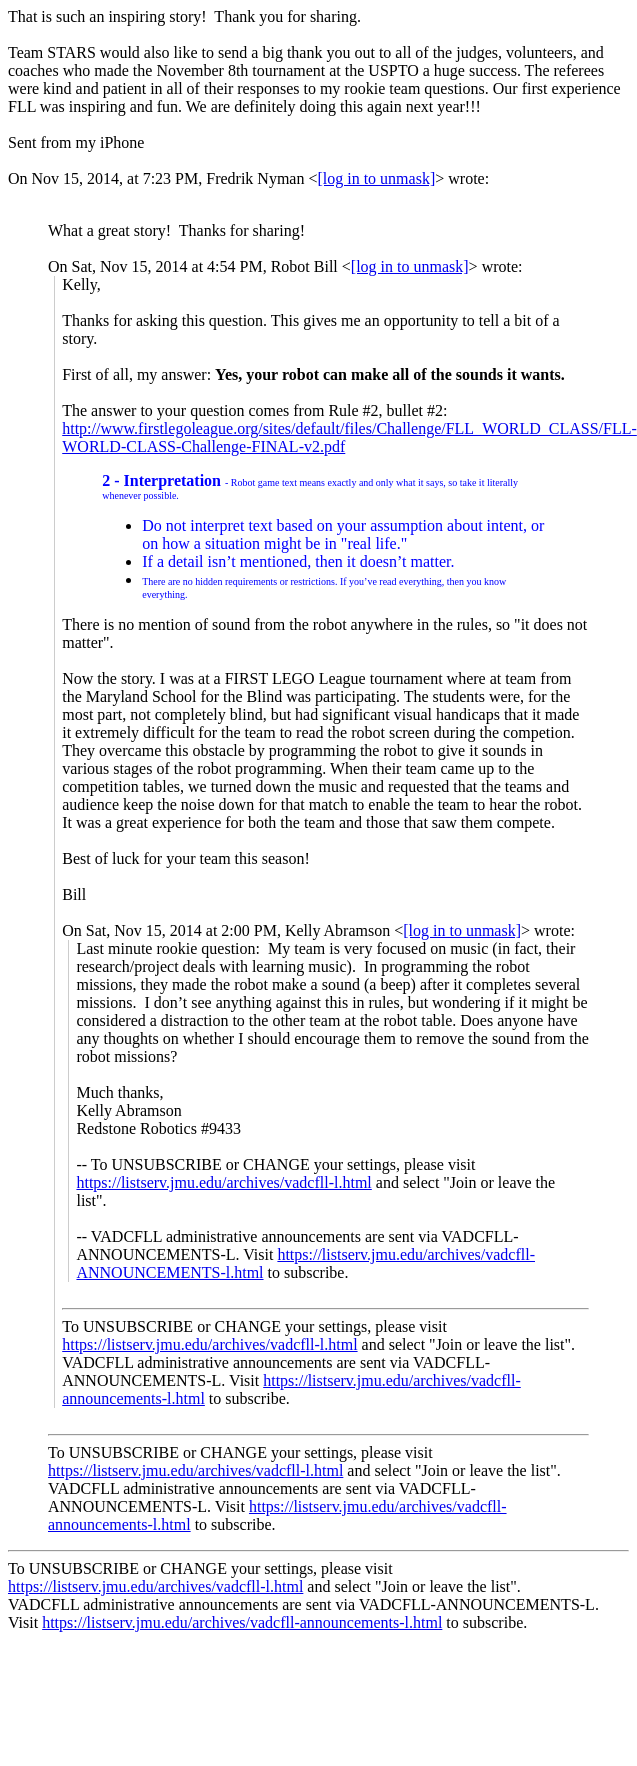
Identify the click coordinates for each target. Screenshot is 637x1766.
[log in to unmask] (376, 178)
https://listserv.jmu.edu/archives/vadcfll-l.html (223, 1182)
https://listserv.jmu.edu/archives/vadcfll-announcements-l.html (242, 1622)
